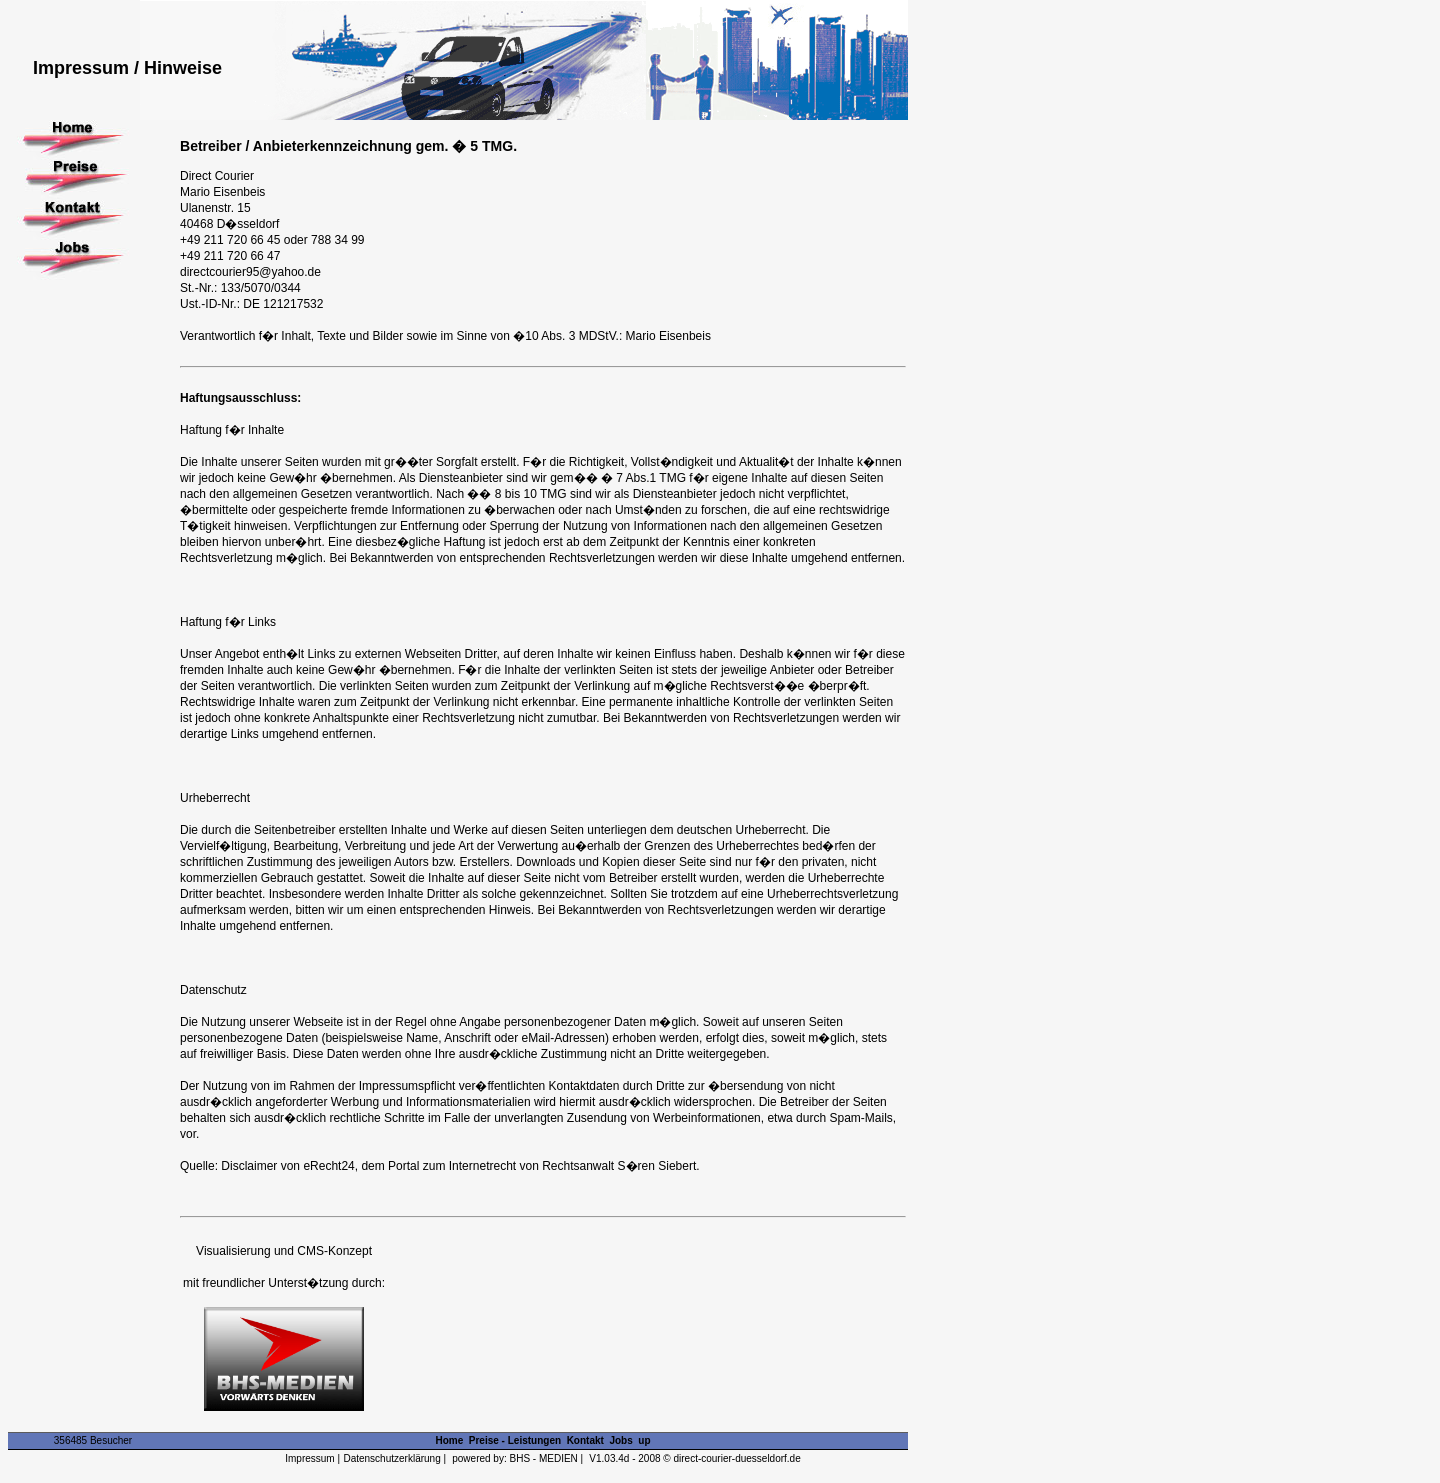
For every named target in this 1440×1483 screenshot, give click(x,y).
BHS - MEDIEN (544, 1458)
